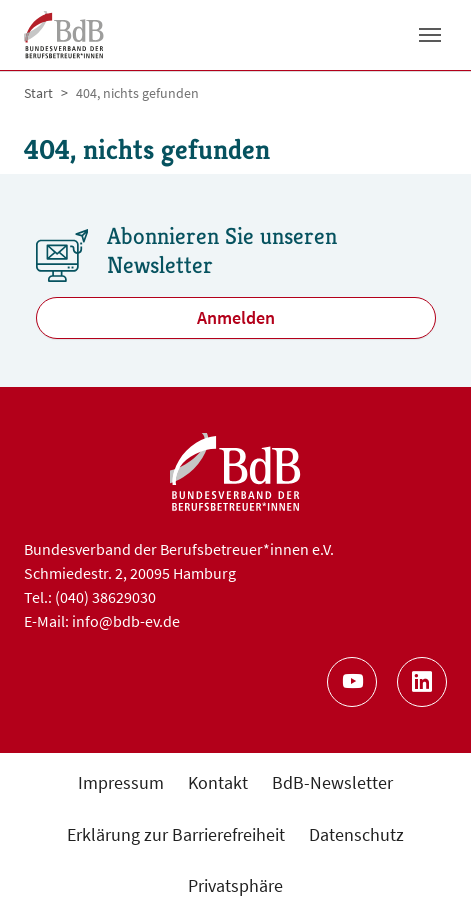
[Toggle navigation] (430, 35)
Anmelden (236, 317)
